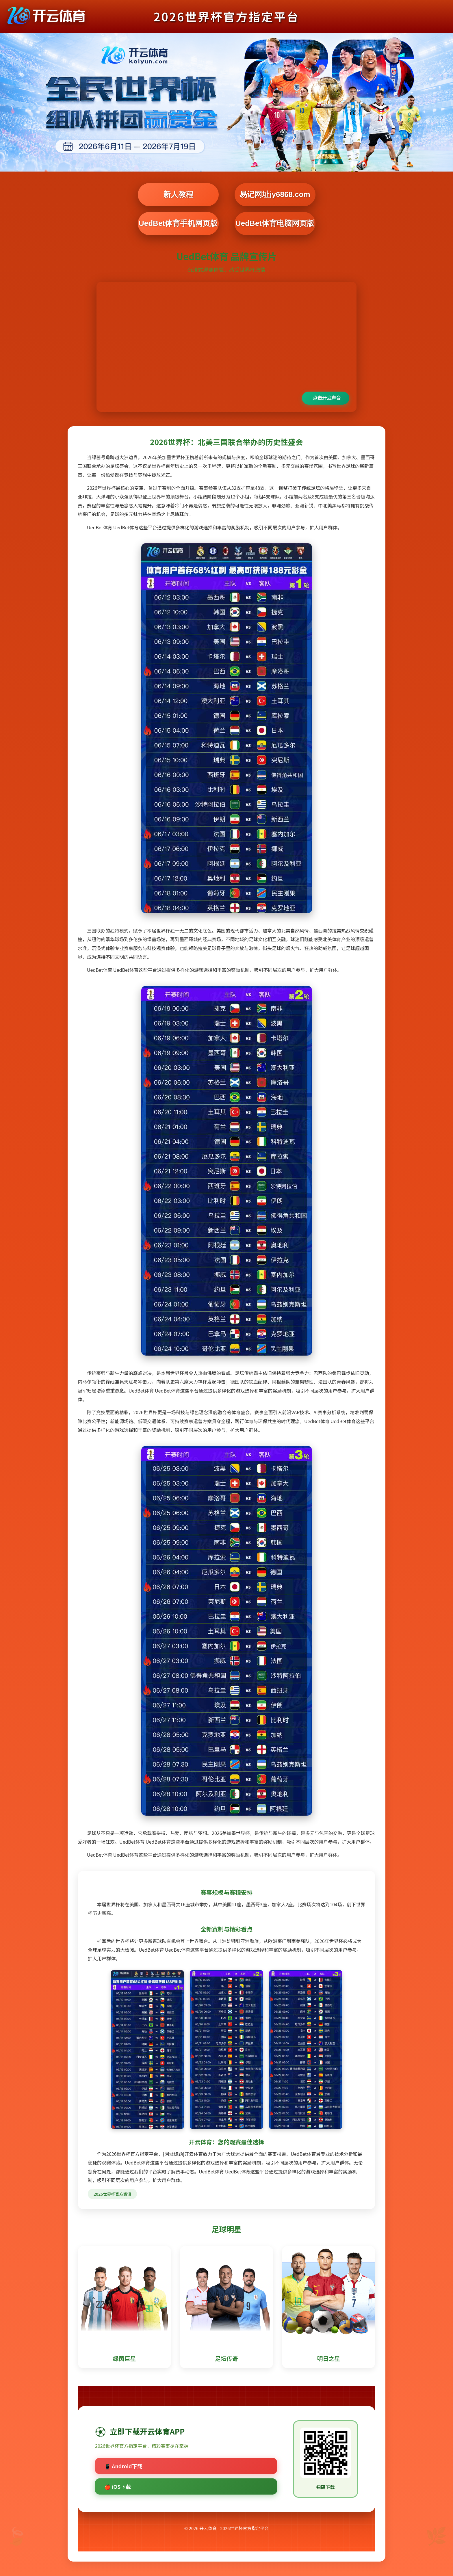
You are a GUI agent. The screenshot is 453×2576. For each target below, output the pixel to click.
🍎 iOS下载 (117, 2486)
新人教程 (178, 194)
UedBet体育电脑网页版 (274, 223)
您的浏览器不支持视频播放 (226, 347)
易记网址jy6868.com (275, 194)
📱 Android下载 (123, 2466)
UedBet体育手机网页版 (178, 223)
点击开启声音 (327, 397)
